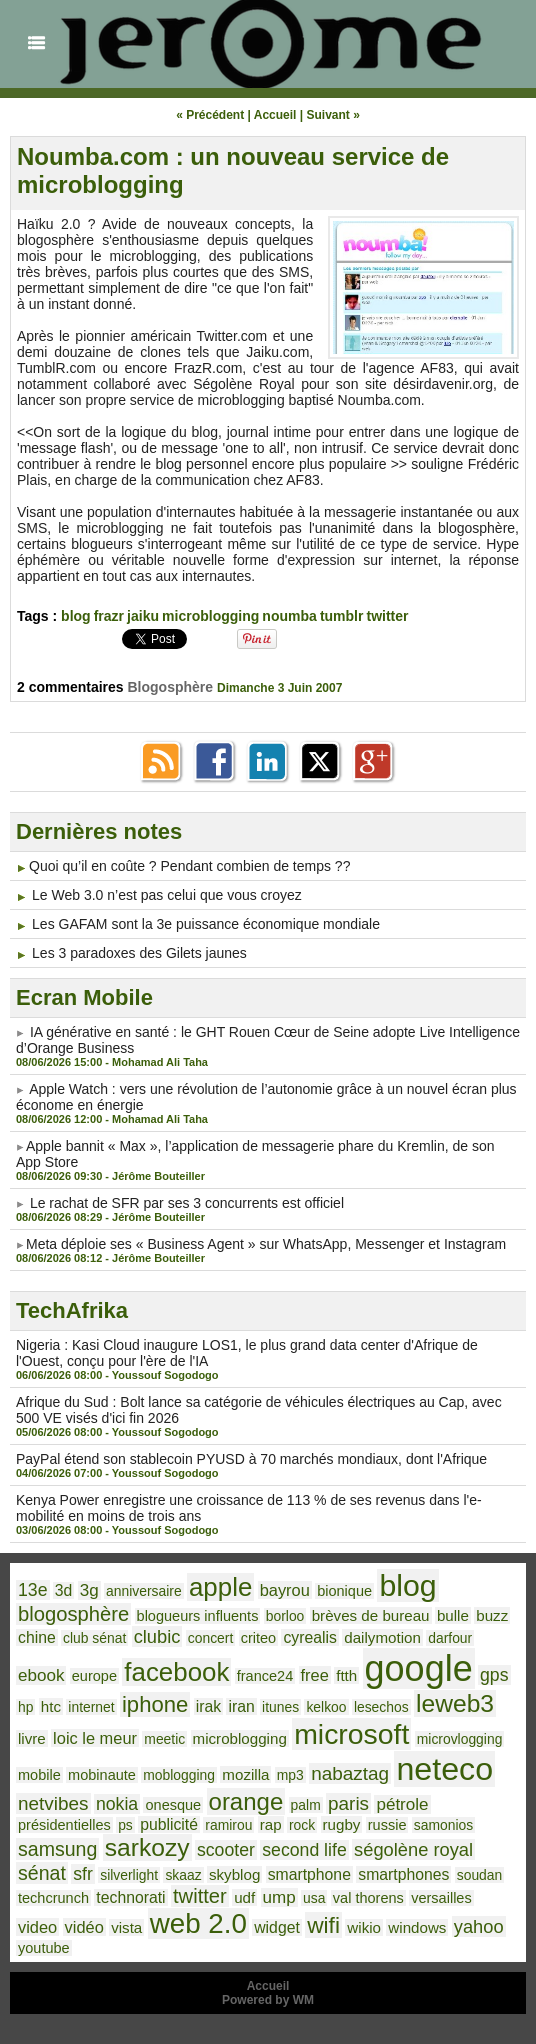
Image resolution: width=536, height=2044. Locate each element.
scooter (226, 1850)
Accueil (275, 115)
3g (89, 1590)
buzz (492, 1615)
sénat (42, 1873)
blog (76, 616)
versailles (441, 1898)
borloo (285, 1616)
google (419, 1668)
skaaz (183, 1875)
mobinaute (102, 1775)
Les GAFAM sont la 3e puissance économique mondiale (206, 924)
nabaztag (350, 1773)
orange (246, 1801)
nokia (117, 1804)
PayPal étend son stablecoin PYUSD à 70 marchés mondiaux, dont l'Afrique (251, 1459)
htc (51, 1706)
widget (277, 1927)
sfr (83, 1874)
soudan (480, 1875)
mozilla (245, 1774)
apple (220, 1587)
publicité (169, 1824)
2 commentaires (72, 687)
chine (37, 1637)
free (315, 1675)
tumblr (342, 616)
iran (241, 1706)
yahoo (479, 1926)
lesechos (381, 1707)
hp (25, 1707)
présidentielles (64, 1825)
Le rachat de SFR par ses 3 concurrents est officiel (187, 1203)
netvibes (53, 1803)
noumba (289, 616)
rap (271, 1824)
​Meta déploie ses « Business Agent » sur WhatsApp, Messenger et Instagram (266, 1244)
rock (302, 1825)
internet (91, 1707)
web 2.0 (198, 1923)
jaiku (143, 616)
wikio (364, 1927)
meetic (164, 1739)
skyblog (234, 1874)
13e (33, 1590)
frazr (109, 616)
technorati (130, 1897)
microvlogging (460, 1739)
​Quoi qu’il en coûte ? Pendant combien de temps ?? (189, 866)
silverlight (129, 1875)
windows (417, 1927)
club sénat (94, 1638)
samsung (57, 1849)
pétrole (402, 1804)
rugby (342, 1824)
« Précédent (210, 115)
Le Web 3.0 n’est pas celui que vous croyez (167, 895)
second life (304, 1850)
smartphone (309, 1874)
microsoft (351, 1734)
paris (348, 1803)
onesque (173, 1805)
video (37, 1927)
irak (208, 1706)
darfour (450, 1638)
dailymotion (382, 1637)
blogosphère (73, 1614)
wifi (323, 1925)
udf (244, 1897)
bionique (344, 1591)
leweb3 (455, 1703)
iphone (155, 1704)
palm (306, 1805)
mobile (39, 1775)
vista (126, 1927)
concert (211, 1638)
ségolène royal (413, 1849)
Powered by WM (268, 2000)
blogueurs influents (198, 1616)
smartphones (403, 1874)
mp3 (290, 1775)
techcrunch (53, 1898)
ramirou (228, 1825)
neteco (444, 1769)
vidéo (84, 1927)
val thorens (368, 1898)
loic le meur (95, 1738)
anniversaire (144, 1591)
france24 (265, 1676)
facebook (176, 1672)
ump (279, 1897)
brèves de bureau (371, 1615)
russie (387, 1825)
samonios (443, 1825)
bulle (453, 1615)
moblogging (179, 1775)
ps (125, 1825)
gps (494, 1675)
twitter (388, 616)
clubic (157, 1636)
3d (64, 1590)
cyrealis (309, 1637)
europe (94, 1676)
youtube (44, 1948)
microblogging (210, 616)
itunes (280, 1707)
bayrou (285, 1590)
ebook (41, 1675)
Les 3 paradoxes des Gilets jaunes (139, 953)
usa (314, 1898)
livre (32, 1738)
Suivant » (333, 115)
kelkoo (326, 1707)
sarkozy (147, 1847)
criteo (259, 1638)
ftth (346, 1675)
